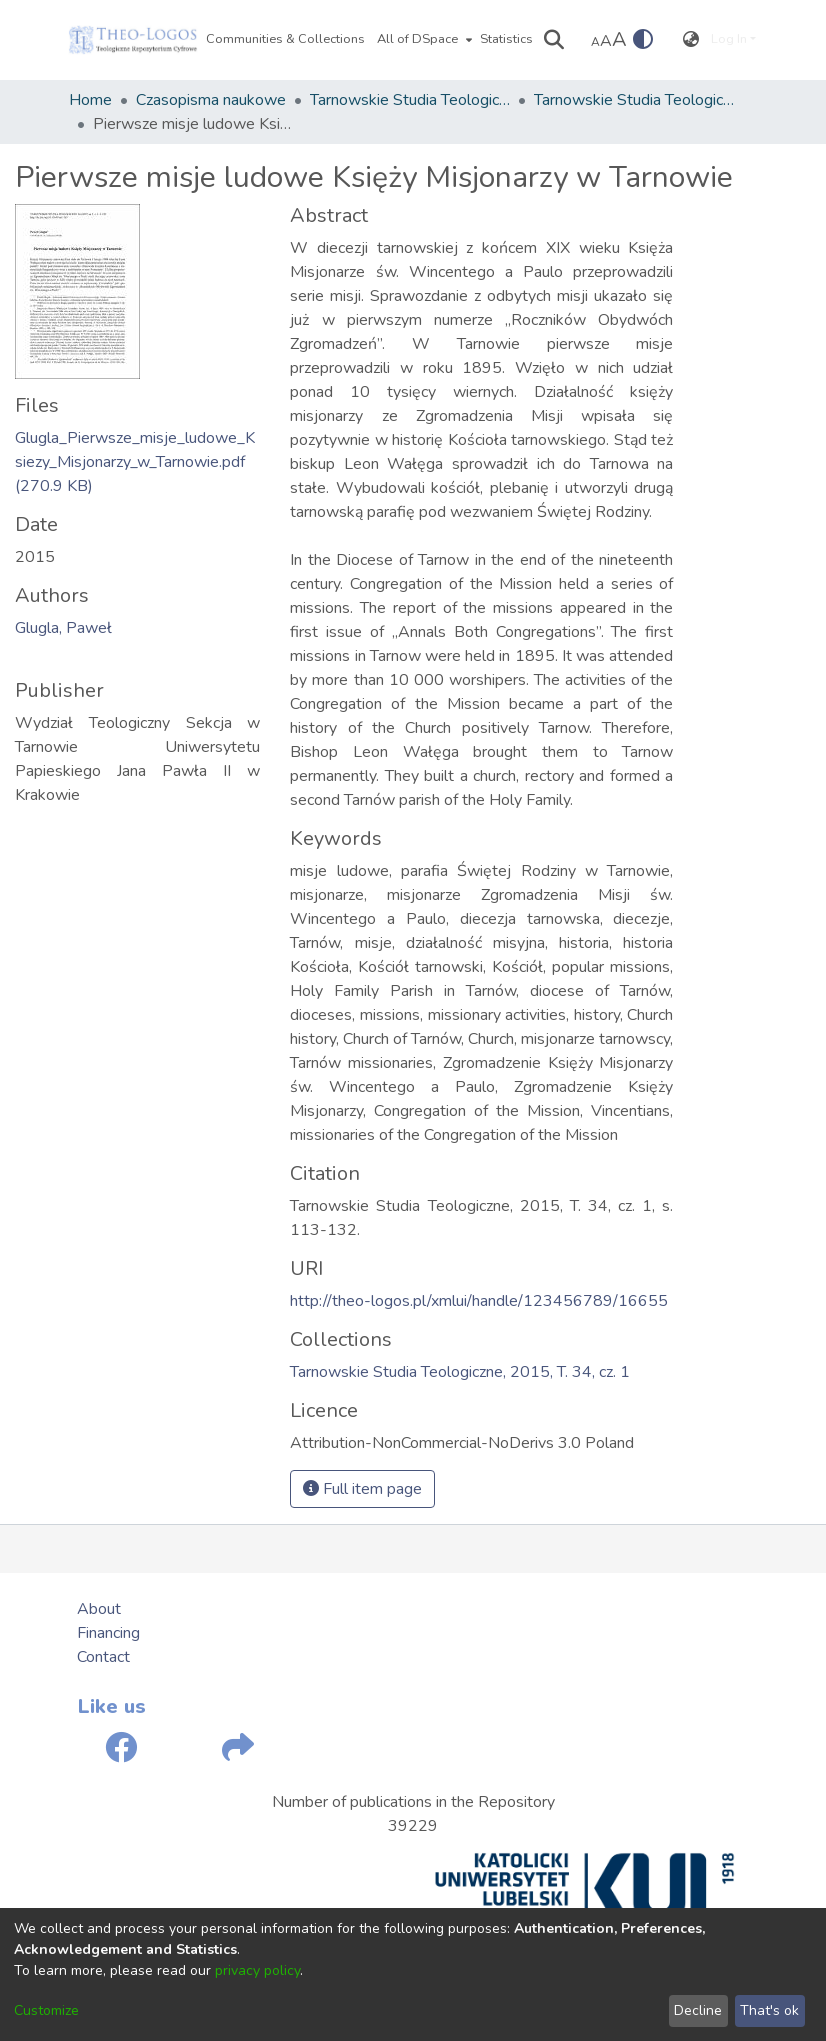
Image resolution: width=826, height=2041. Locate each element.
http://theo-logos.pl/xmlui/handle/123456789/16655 (479, 1301)
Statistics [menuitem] (506, 39)
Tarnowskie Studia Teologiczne (410, 100)
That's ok (769, 2010)
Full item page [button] (362, 1489)
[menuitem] (422, 40)
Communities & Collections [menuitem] (285, 39)
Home (90, 100)
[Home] (133, 40)
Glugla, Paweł (63, 628)
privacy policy (257, 1970)
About (99, 1609)
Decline (698, 2010)
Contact (103, 1657)
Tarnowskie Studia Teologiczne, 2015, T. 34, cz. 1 (634, 100)
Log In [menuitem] (729, 39)
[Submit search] (554, 40)
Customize (46, 2010)
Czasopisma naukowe (211, 100)
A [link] (595, 42)
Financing (108, 1633)
